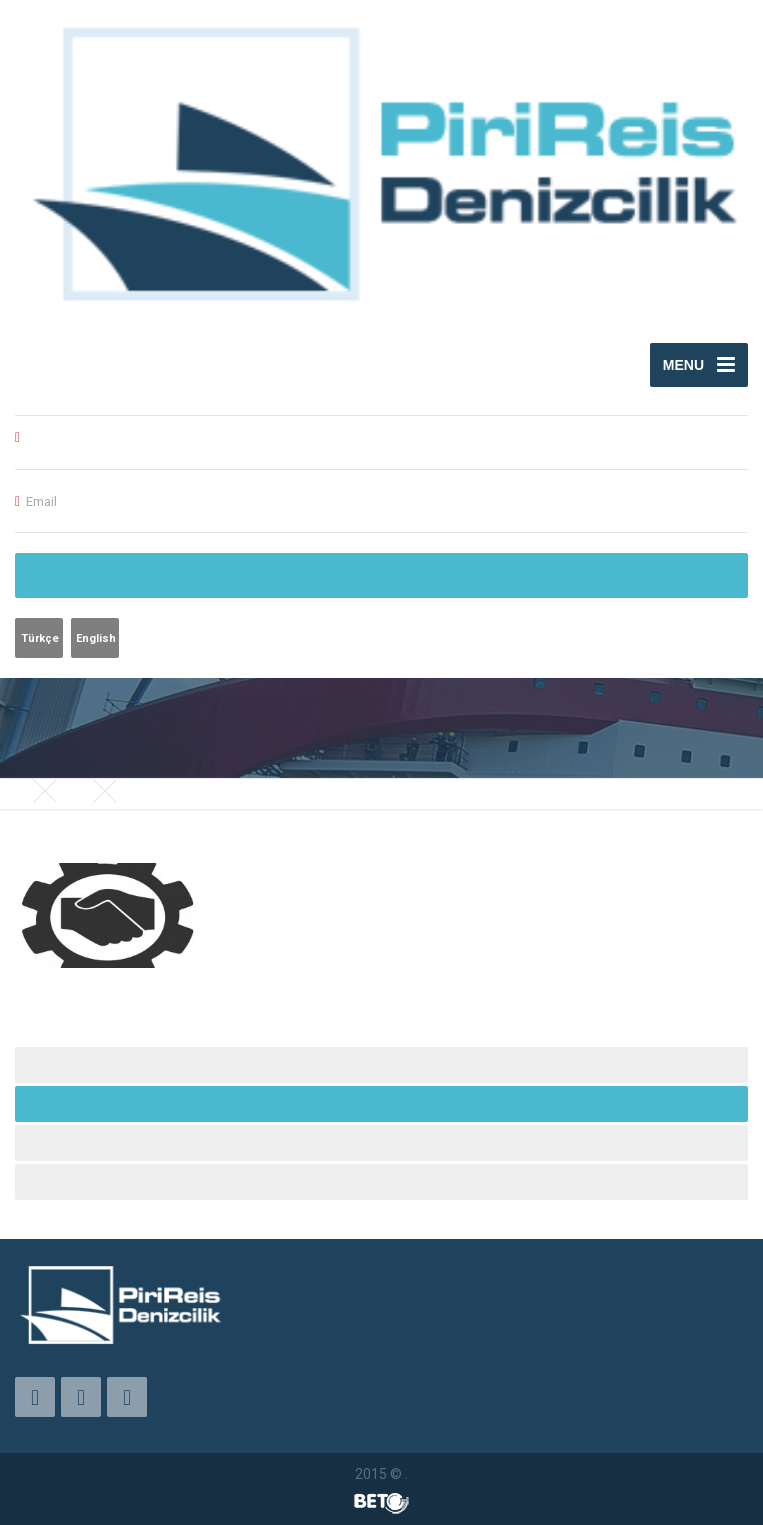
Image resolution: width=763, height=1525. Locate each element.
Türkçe (40, 638)
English (96, 638)
